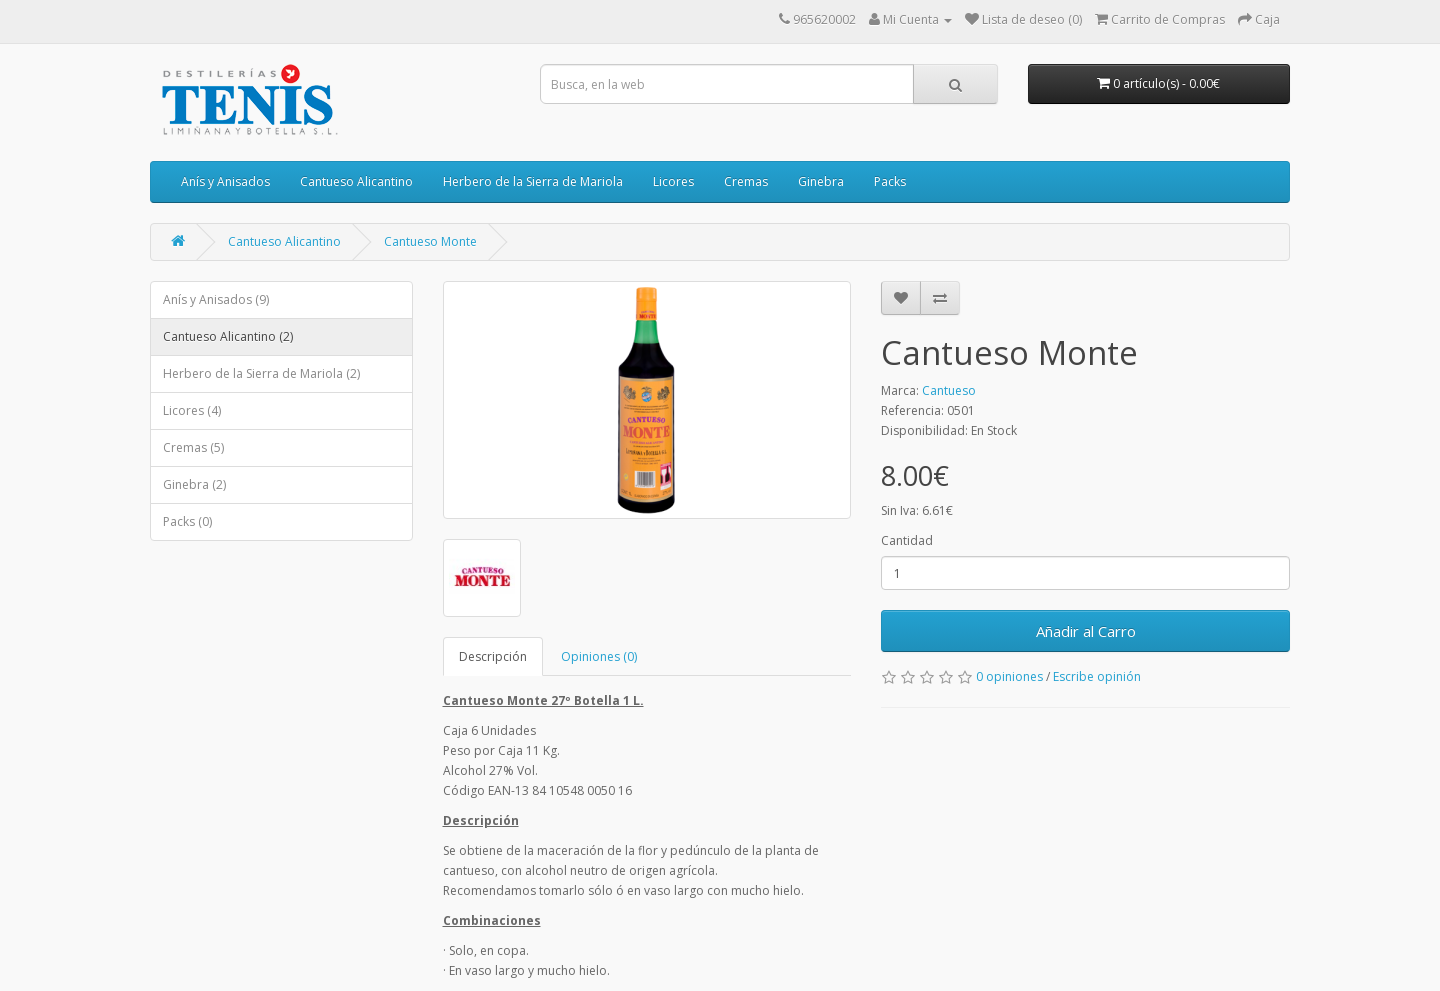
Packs (890, 181)
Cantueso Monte (430, 241)
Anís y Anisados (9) (216, 299)
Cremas (746, 181)
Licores (673, 181)
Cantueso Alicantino (356, 181)
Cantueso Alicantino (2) (228, 336)
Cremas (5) (193, 447)
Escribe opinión (1097, 676)
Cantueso (949, 390)
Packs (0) (187, 521)
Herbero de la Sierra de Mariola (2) (261, 373)
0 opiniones (1009, 676)
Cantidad (907, 540)
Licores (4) (192, 410)
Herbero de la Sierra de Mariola (533, 181)
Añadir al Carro (1086, 631)
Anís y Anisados (225, 181)
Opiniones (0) (599, 656)
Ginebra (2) (194, 484)
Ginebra (821, 181)
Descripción (493, 656)
